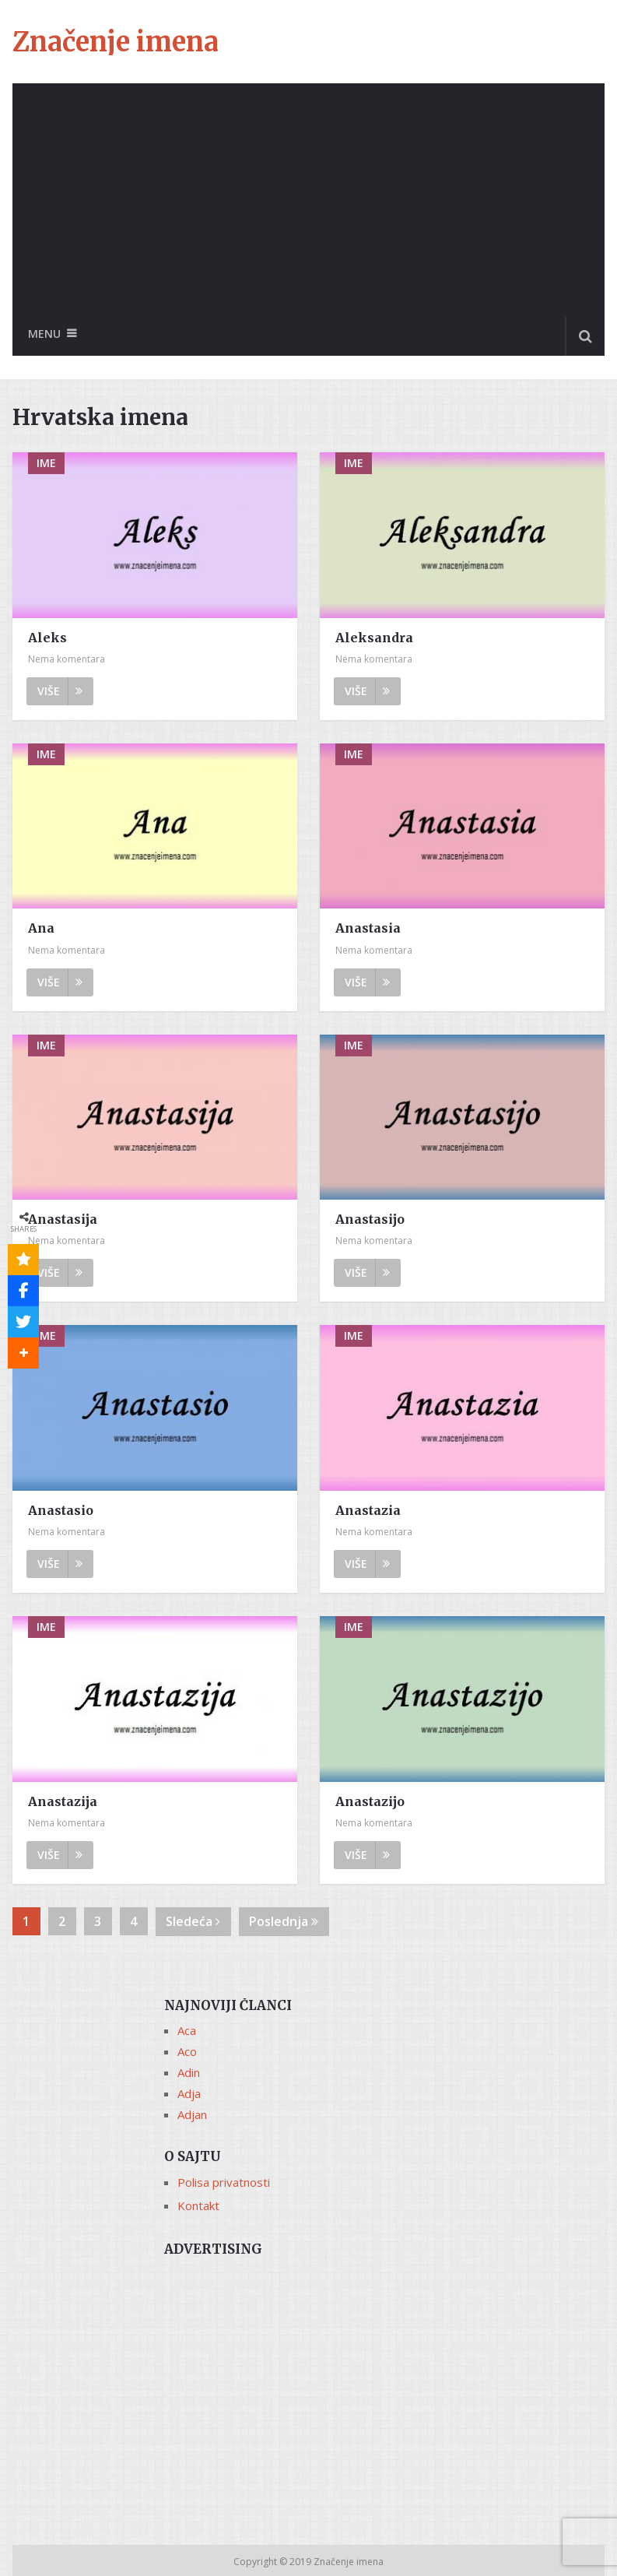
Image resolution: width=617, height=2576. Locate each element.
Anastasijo (370, 1219)
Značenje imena (115, 42)
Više (59, 691)
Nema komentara (66, 659)
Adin (188, 2072)
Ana (41, 928)
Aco (187, 2051)
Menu (44, 333)
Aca (186, 2030)
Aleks (47, 637)
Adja (189, 2093)
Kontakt (198, 2205)
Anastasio (60, 1510)
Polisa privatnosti (223, 2182)
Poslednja (283, 1921)
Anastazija (62, 1801)
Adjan (192, 2114)
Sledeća (193, 1921)
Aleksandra (374, 637)
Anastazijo (370, 1801)
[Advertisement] (308, 200)
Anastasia (368, 928)
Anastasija (62, 1219)
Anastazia (368, 1510)
